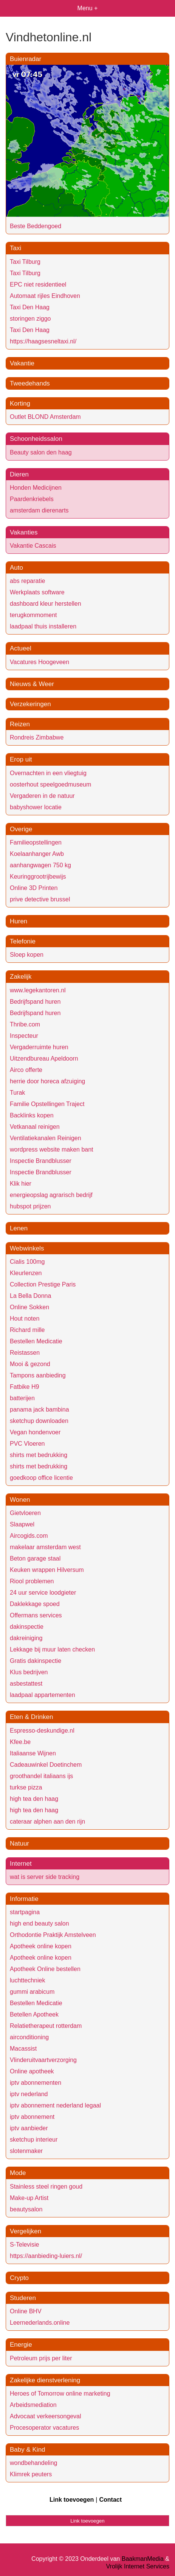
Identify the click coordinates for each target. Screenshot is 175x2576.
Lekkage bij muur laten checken (52, 1649)
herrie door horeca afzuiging (47, 1081)
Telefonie (23, 941)
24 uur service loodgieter (43, 1592)
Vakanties (23, 532)
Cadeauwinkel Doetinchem (46, 1764)
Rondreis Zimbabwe (36, 737)
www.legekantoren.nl (38, 990)
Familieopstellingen (36, 842)
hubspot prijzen (30, 1206)
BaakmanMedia (143, 2559)
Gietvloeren (25, 1513)
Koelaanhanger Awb (37, 854)
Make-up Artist (29, 2198)
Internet (21, 1863)
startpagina (25, 1912)
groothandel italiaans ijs (41, 1776)
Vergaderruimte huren (39, 1047)
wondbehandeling (33, 2463)
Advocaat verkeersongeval (45, 2416)
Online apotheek (32, 2071)
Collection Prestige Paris (43, 1284)
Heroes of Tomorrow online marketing (60, 2393)
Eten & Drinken (31, 1716)
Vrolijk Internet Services (137, 2566)
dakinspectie (26, 1626)
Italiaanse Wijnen (33, 1753)
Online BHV (26, 2311)
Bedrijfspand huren (35, 1001)
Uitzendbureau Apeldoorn (44, 1058)
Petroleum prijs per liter (41, 2358)
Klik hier (20, 1183)
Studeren (23, 2298)
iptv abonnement (32, 2117)
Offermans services (36, 1615)
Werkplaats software (37, 592)
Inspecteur (24, 1036)
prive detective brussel (40, 899)
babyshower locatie (36, 807)
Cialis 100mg (27, 1261)
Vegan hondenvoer (35, 1432)
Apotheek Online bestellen (45, 1969)
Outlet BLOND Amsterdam (45, 417)
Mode (18, 2172)
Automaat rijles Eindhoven (45, 296)
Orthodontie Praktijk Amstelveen (53, 1935)
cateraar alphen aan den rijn (47, 1821)
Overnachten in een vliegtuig (48, 773)
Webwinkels (27, 1248)
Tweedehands (30, 383)
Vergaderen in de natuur (42, 796)
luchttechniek (27, 1980)
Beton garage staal (35, 1558)
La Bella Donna (30, 1296)
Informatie (24, 1898)
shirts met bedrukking (38, 1455)
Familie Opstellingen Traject (47, 1104)
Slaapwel (22, 1524)
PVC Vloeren (27, 1443)
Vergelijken (25, 2231)
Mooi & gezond (30, 1364)
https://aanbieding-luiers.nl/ (46, 2256)
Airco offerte (26, 1070)
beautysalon (26, 2209)
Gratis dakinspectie (35, 1661)
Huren (18, 921)
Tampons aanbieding (38, 1375)
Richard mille (27, 1330)
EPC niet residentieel (38, 284)
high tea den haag (34, 1799)
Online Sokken (29, 1307)
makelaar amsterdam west (45, 1547)
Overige (21, 829)
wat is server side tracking (44, 1877)
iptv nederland (29, 2094)
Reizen (20, 724)
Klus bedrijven (29, 1672)
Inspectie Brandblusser (40, 1161)
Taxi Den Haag (30, 307)
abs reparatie (27, 581)
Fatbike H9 (24, 1387)
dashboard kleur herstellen (45, 603)
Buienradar (25, 59)
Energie (21, 2344)
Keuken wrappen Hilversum (47, 1570)
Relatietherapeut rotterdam (46, 2026)
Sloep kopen (26, 954)
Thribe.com (25, 1024)
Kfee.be (20, 1742)
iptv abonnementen (35, 2082)
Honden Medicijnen (36, 487)
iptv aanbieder (29, 2128)
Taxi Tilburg (25, 262)
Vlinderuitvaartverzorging (43, 2060)
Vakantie (22, 363)
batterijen (22, 1398)
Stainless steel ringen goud (46, 2186)
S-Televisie (24, 2244)
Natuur (19, 1843)
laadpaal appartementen (42, 1695)
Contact (110, 2499)
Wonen (20, 1499)
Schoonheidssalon (36, 438)
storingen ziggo (30, 318)
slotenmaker (26, 2151)
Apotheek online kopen (40, 1946)
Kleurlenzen (26, 1273)
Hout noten (24, 1318)
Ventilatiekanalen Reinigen (45, 1138)
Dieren (19, 474)
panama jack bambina (39, 1409)
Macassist (23, 2048)
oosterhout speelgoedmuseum (50, 784)
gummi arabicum (32, 1991)
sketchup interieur (33, 2139)
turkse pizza (26, 1787)
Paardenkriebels (32, 499)
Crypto (19, 2277)
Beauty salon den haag (41, 452)
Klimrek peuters (31, 2474)
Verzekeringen (30, 704)
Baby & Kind (27, 2449)
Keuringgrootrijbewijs (38, 876)
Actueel (20, 648)
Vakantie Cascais (33, 545)
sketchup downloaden (39, 1421)
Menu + (87, 8)
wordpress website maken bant (51, 1149)
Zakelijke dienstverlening (45, 2380)
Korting (20, 403)
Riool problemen (32, 1581)
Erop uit (21, 759)
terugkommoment (33, 615)
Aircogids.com (29, 1535)
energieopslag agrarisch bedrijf (51, 1195)
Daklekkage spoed (35, 1604)
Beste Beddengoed (35, 226)
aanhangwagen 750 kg (40, 865)
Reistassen (25, 1352)
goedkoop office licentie (41, 1477)
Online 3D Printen (33, 888)
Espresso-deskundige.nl (42, 1730)
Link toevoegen (72, 2499)
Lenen (19, 1228)
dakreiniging (26, 1638)
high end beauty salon (39, 1923)
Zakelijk (21, 976)
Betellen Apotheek (34, 2014)
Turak (17, 1092)
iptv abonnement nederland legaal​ (55, 2105)
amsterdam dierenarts (39, 510)
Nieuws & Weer (32, 684)
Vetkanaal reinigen (35, 1126)
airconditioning (29, 2037)
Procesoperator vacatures (44, 2427)
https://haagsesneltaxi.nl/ (43, 341)
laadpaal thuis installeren (43, 626)
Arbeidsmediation (33, 2405)
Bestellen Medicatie (36, 1341)
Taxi (15, 248)
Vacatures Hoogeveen (39, 662)
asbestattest (26, 1683)
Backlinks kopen (32, 1115)
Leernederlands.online (40, 2322)
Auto (16, 567)
